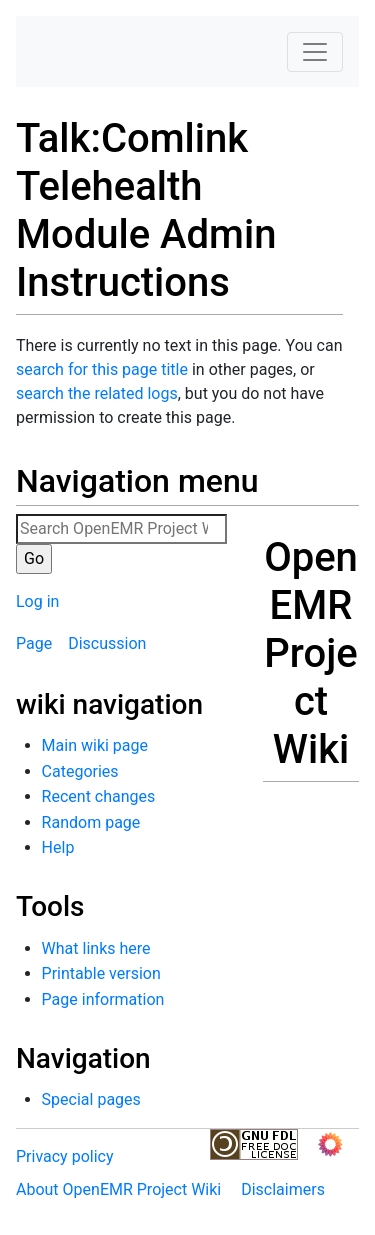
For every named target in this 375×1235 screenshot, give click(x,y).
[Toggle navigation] (315, 52)
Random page (91, 822)
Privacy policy (65, 1156)
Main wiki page (95, 745)
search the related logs (97, 393)
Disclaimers (283, 1189)
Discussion (107, 643)
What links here (96, 948)
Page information (103, 999)
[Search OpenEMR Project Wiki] (121, 529)
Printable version (101, 973)
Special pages (91, 1099)
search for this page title (102, 369)
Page (34, 643)
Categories (80, 771)
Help (58, 847)
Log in (37, 601)
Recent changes (99, 796)
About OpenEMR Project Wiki (118, 1189)
